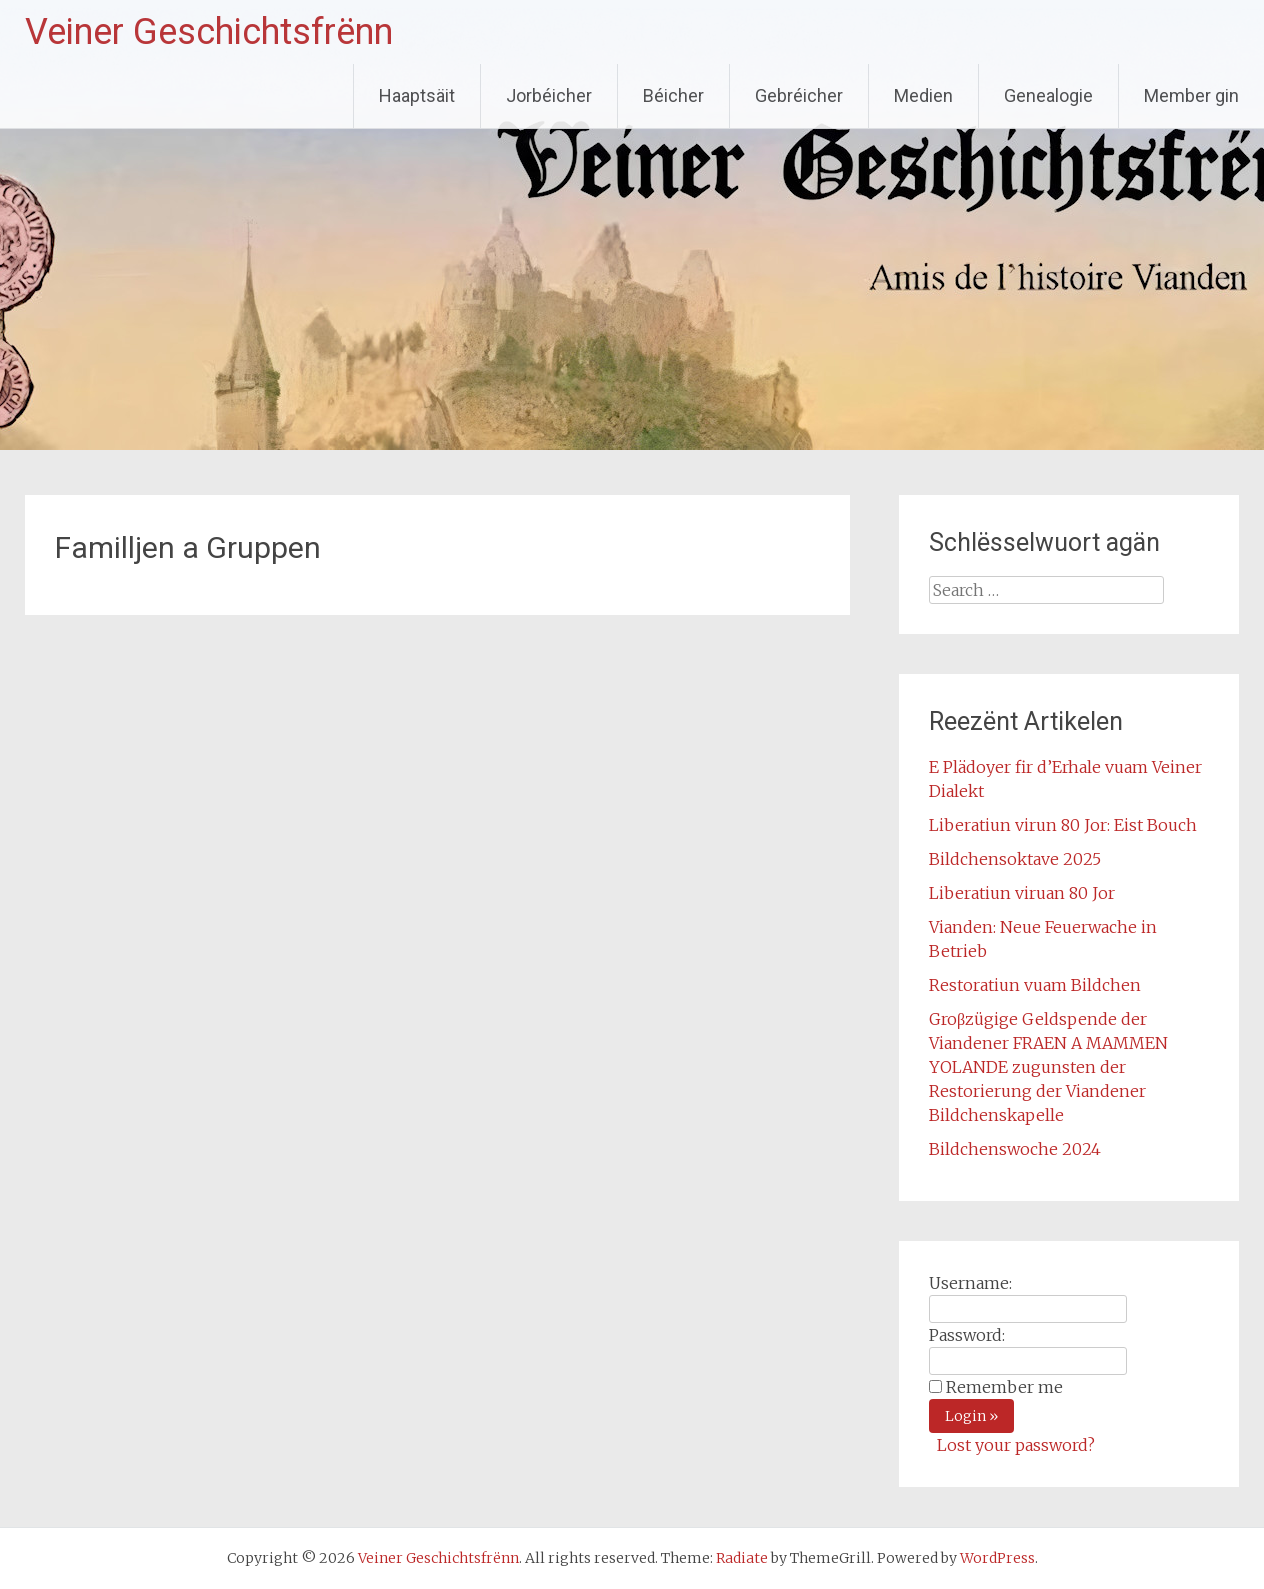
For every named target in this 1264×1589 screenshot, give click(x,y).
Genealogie (1048, 95)
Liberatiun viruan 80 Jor (1022, 893)
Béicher (673, 95)
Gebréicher (799, 95)
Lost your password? (1016, 1445)
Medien (923, 95)
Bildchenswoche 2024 (1015, 1149)
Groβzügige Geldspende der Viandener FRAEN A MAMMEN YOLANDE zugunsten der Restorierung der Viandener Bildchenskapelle (1048, 1067)
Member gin (1191, 95)
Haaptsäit (417, 95)
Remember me (1004, 1387)
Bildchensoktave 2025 (1015, 859)
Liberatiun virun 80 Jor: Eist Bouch (1063, 825)
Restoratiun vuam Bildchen (1035, 985)
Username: (970, 1283)
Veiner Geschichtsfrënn (209, 32)
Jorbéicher (549, 95)
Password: (967, 1335)
